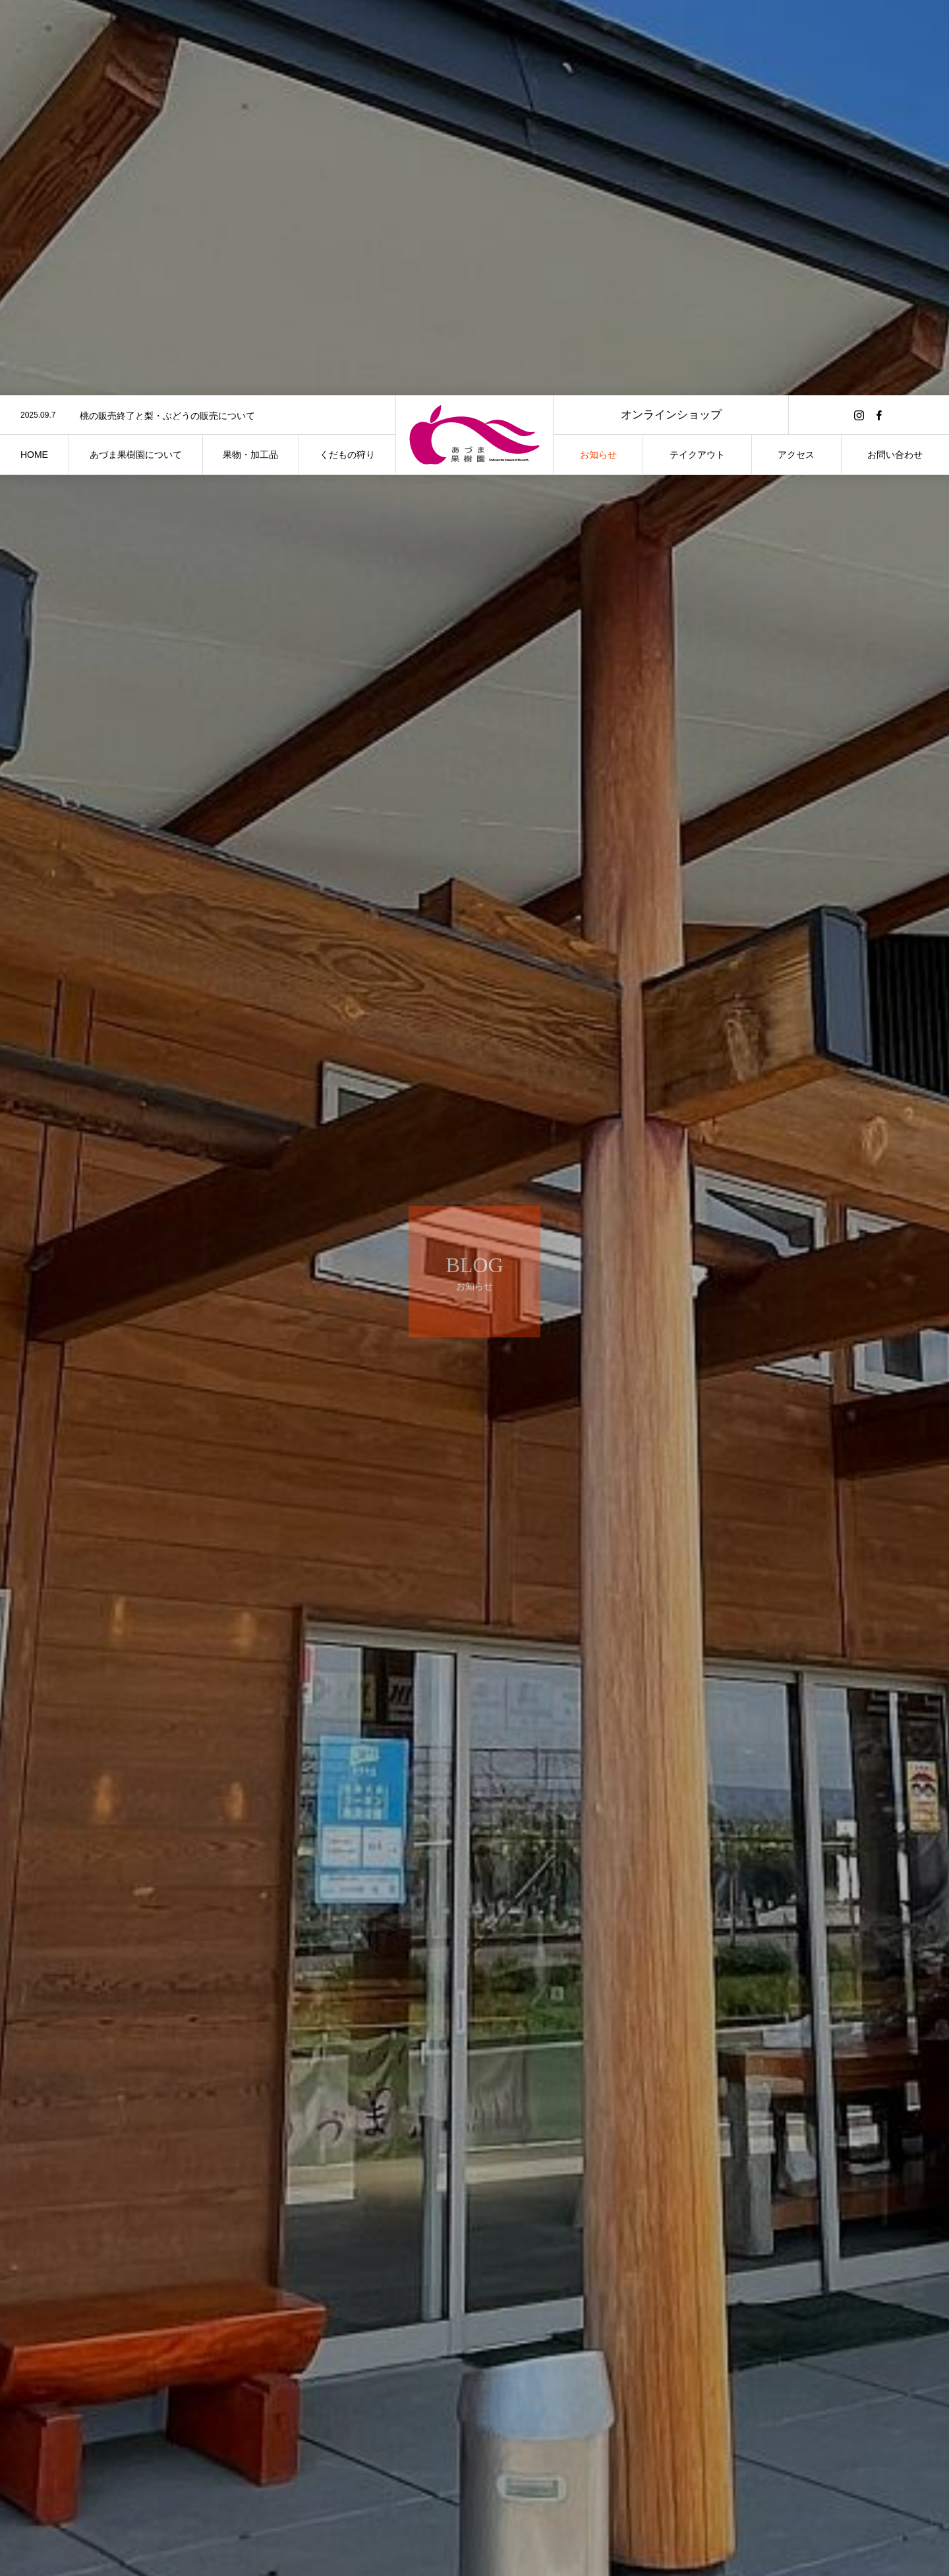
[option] (197, 20)
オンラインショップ (671, 19)
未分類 (256, 2522)
